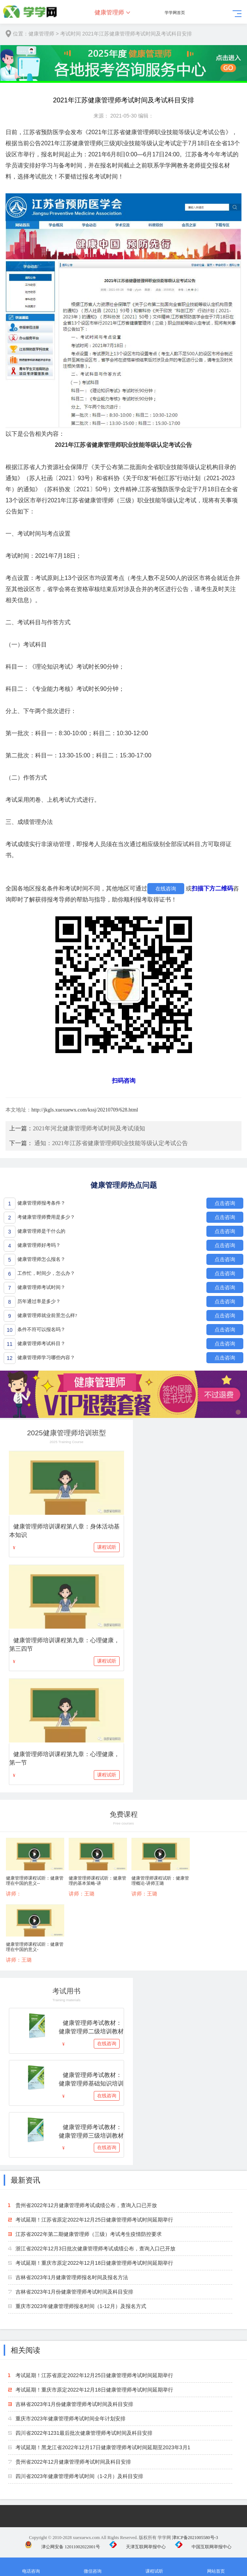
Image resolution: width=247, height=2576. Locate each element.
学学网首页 (175, 12)
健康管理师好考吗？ (39, 1245)
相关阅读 (25, 2350)
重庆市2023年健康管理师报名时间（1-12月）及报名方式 (81, 2306)
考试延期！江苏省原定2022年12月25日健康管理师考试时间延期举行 (94, 2220)
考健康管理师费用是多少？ (46, 1217)
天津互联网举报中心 (137, 2546)
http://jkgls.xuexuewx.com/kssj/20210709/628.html (84, 1110)
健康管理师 (109, 12)
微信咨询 (92, 2567)
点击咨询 (225, 1203)
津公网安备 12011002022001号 (62, 2546)
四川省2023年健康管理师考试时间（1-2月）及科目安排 (79, 2476)
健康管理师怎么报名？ (41, 1259)
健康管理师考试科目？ (41, 1343)
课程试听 (106, 1547)
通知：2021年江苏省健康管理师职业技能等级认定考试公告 (111, 1143)
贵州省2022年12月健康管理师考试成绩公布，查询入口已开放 (86, 2205)
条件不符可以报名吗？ (41, 1329)
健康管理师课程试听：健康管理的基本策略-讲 (97, 1881)
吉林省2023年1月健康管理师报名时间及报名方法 (72, 2277)
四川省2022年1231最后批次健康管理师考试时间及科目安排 (84, 2433)
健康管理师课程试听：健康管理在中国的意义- (35, 1947)
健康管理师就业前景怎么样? (47, 1315)
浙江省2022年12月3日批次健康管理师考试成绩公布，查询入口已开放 (95, 2248)
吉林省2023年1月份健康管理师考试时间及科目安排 (74, 2292)
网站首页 (216, 2567)
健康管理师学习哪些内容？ (46, 1357)
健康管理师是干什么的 (41, 1231)
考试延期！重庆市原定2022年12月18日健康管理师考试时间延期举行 (94, 2263)
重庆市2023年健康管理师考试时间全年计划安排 (70, 2418)
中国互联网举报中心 (203, 2546)
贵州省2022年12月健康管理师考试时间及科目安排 (73, 2462)
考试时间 (70, 34)
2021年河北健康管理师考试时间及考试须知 (89, 1128)
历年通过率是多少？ (39, 1301)
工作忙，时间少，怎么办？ (46, 1273)
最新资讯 (25, 2180)
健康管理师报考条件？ (41, 1203)
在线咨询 (165, 889)
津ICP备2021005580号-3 (195, 2537)
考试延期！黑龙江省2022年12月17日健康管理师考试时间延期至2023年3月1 (103, 2447)
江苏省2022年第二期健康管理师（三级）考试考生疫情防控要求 (88, 2234)
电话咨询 (31, 2567)
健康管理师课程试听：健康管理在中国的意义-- (35, 1881)
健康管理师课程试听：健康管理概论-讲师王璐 (160, 1881)
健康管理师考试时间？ (41, 1287)
